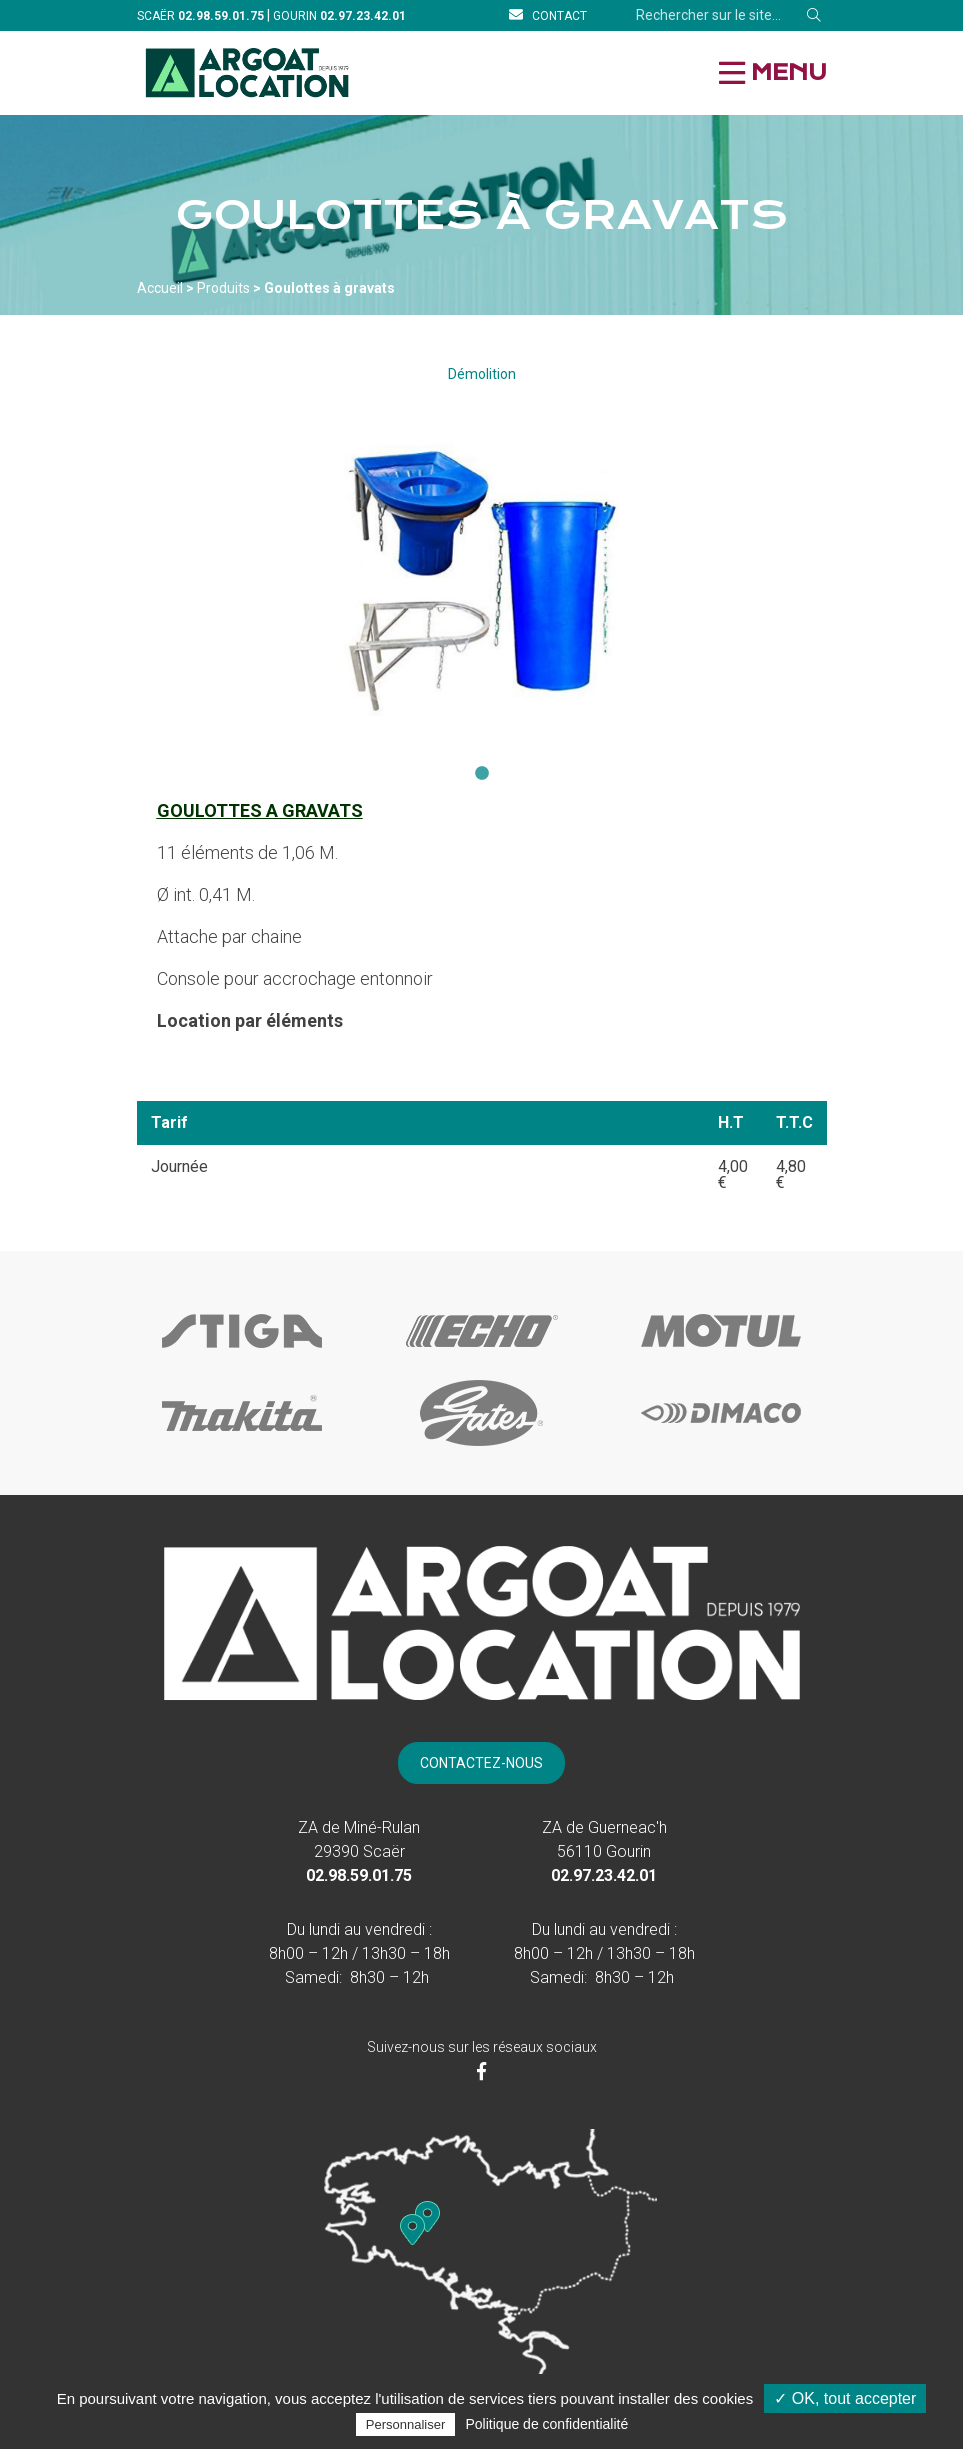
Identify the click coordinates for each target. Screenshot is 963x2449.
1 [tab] (482, 774)
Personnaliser (406, 2424)
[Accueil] (247, 72)
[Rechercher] (814, 15)
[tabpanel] (482, 580)
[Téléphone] (221, 15)
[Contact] (548, 15)
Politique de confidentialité (547, 2424)
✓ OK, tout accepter (845, 2398)
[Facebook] (481, 2071)
